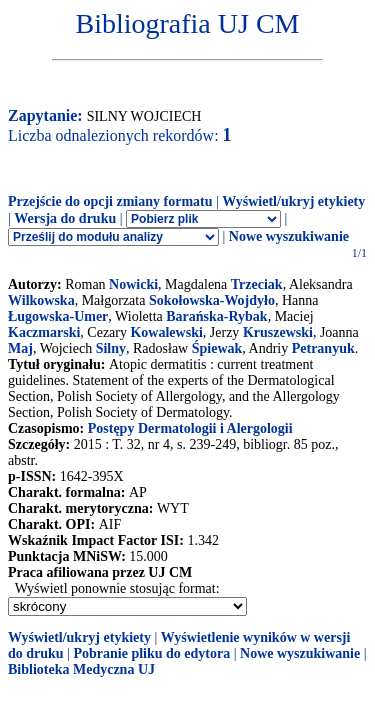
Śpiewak (217, 348)
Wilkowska (41, 300)
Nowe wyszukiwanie (289, 236)
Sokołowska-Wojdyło (212, 300)
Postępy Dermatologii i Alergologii (190, 428)
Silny (111, 348)
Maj (20, 348)
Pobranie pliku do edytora (151, 653)
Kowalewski (166, 332)
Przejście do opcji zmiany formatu (110, 201)
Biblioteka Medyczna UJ (81, 669)
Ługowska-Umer (58, 316)
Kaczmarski (44, 332)
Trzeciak (257, 284)
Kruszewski (278, 332)
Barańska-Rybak (216, 316)
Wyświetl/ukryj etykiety (293, 201)
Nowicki (133, 284)
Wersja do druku (65, 218)
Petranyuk (323, 348)
